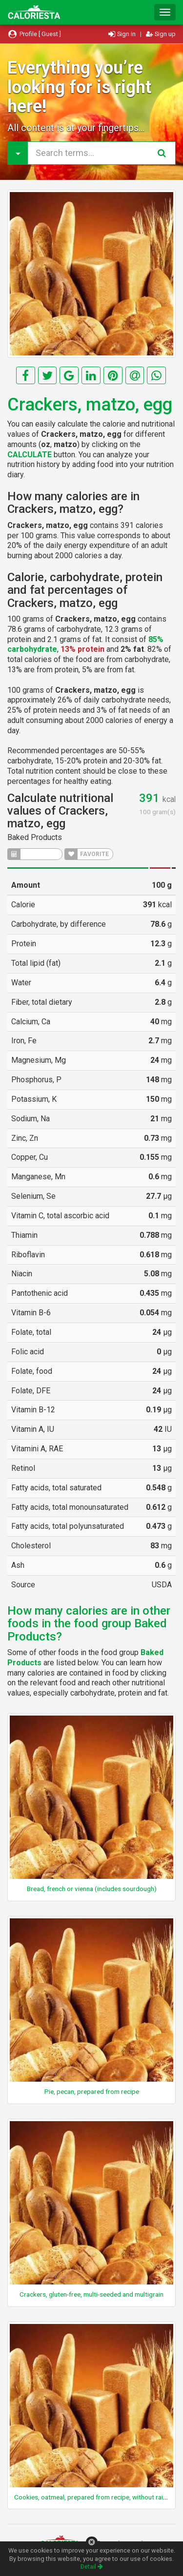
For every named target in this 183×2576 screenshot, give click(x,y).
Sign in (122, 34)
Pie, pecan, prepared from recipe (91, 2091)
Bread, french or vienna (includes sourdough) (92, 1889)
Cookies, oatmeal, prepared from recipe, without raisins (94, 2497)
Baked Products (34, 837)
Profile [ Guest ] (34, 34)
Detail (92, 2566)
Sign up (161, 34)
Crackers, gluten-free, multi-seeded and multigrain (91, 2294)
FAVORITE (87, 854)
